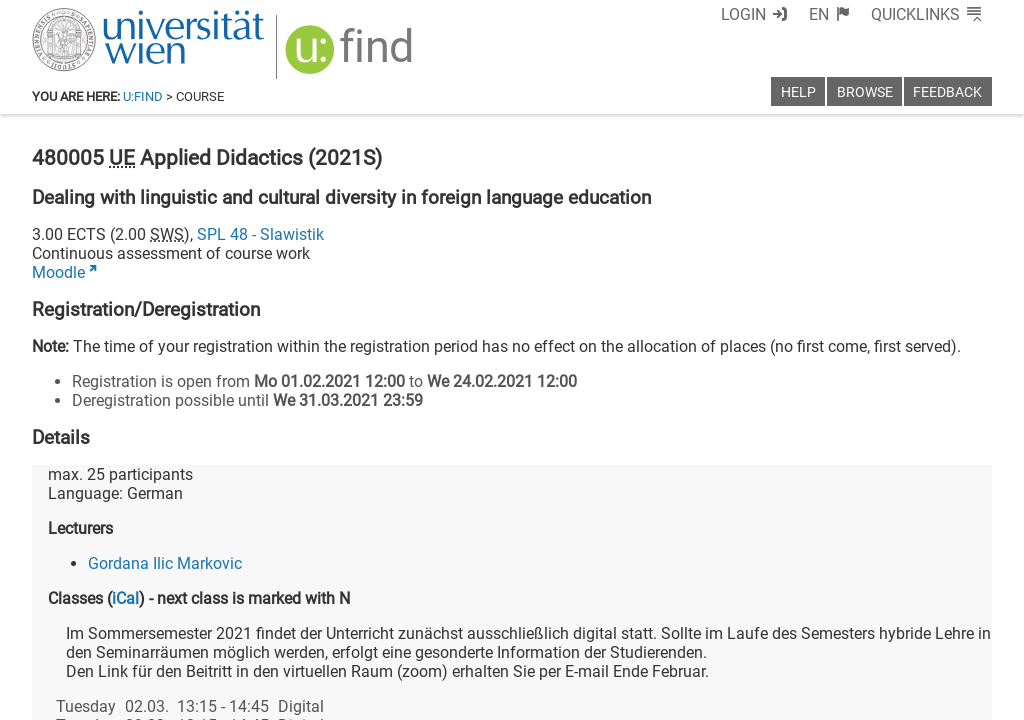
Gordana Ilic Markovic (165, 563)
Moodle (58, 272)
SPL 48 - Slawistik (260, 234)
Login (743, 14)
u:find (143, 96)
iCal (125, 598)
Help (798, 92)
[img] (351, 56)
